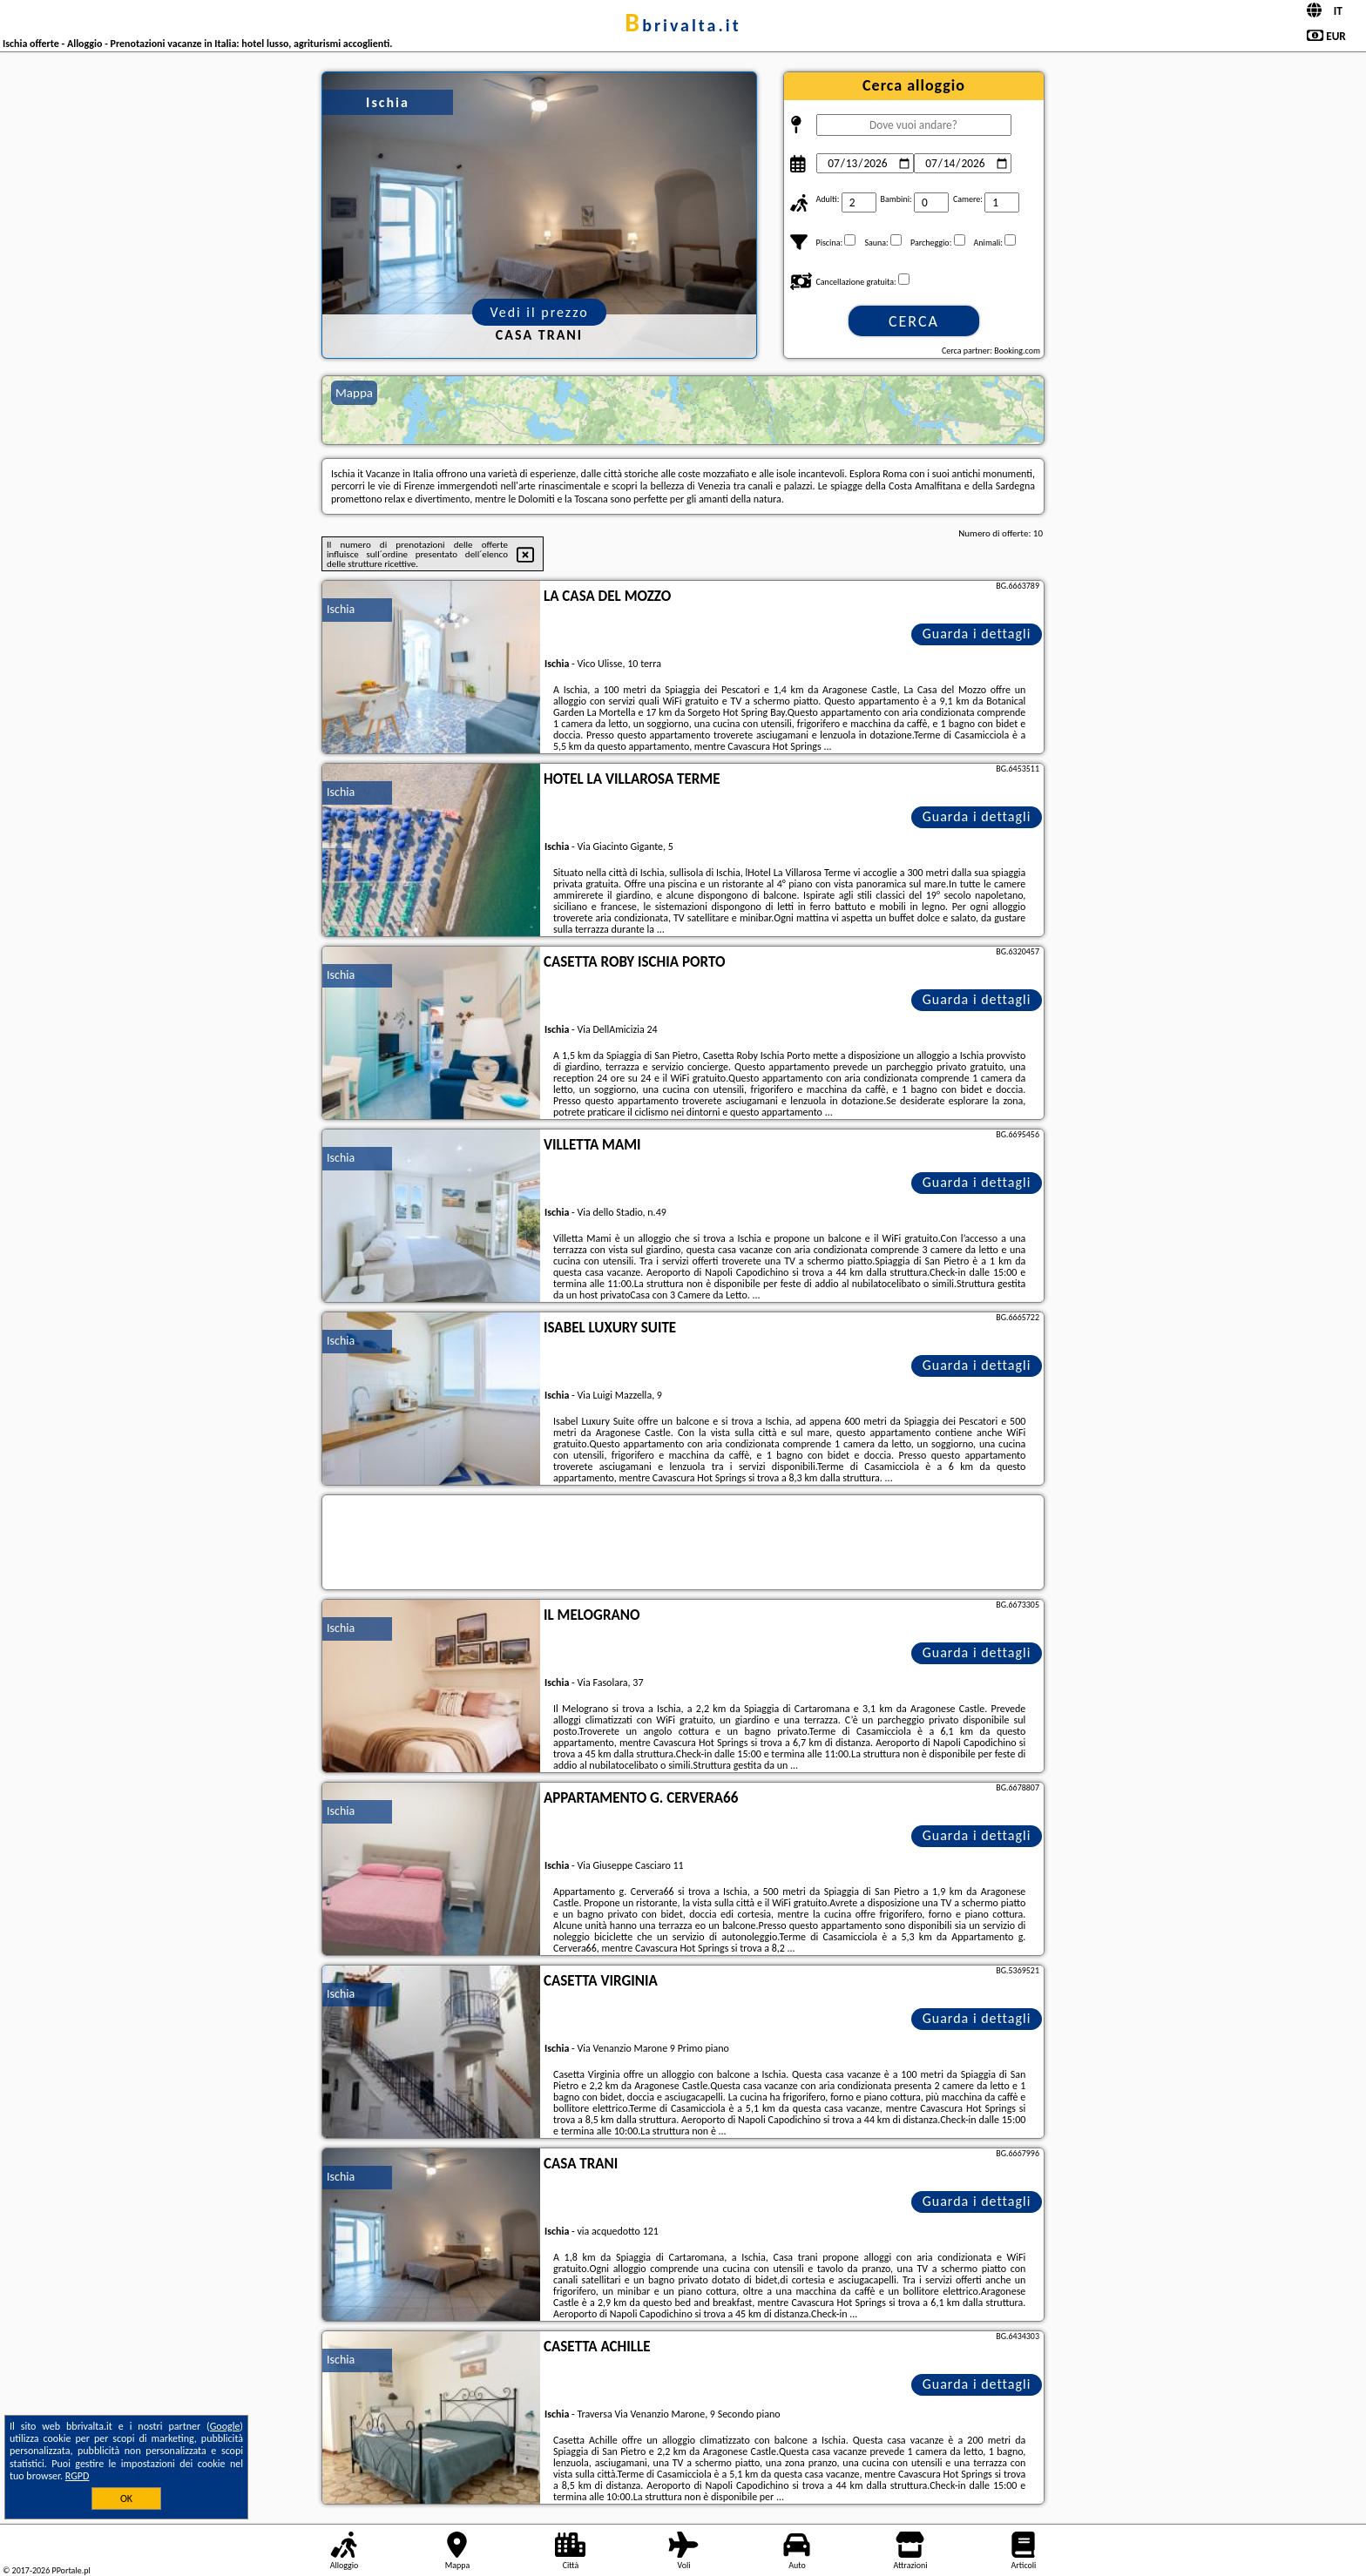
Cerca (914, 321)
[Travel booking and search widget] (683, 1543)
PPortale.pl (70, 2570)
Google (225, 2426)
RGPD (77, 2476)
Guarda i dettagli (977, 633)
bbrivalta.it (682, 25)
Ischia (341, 609)
